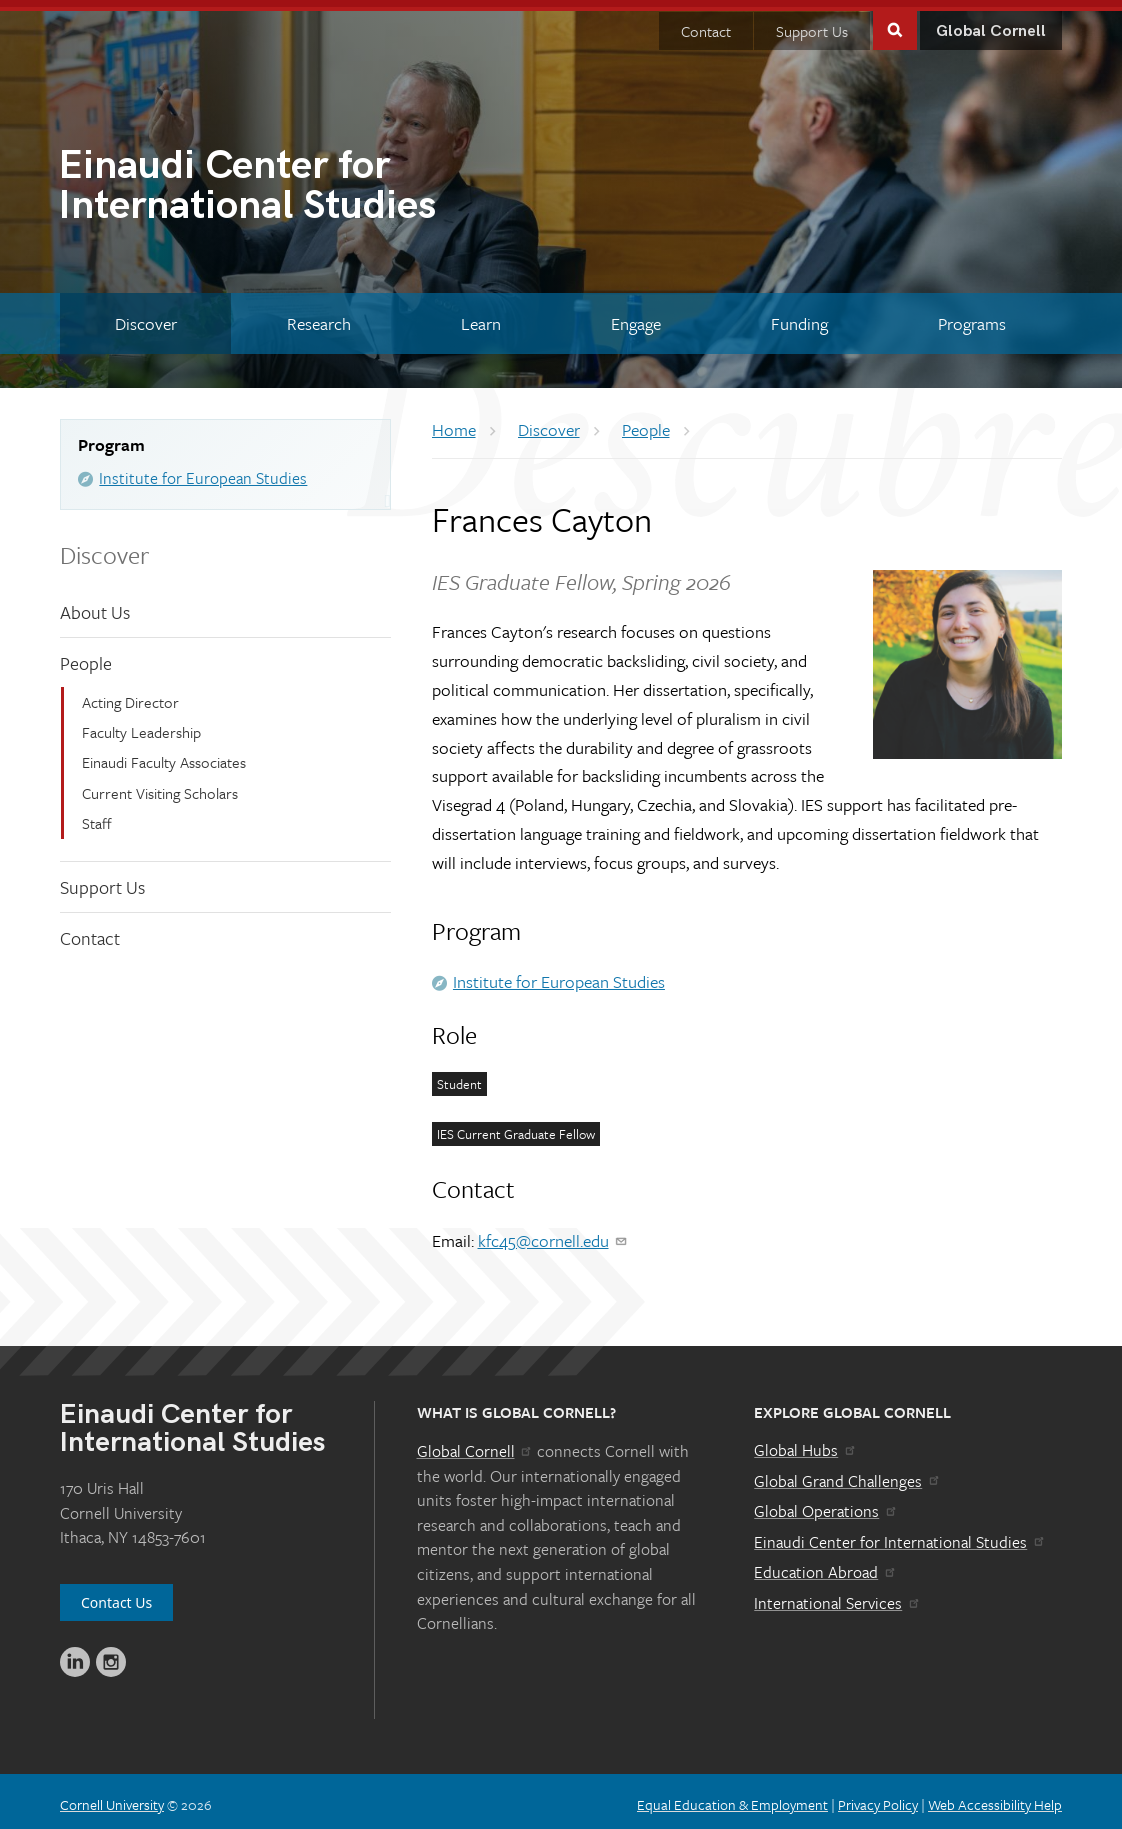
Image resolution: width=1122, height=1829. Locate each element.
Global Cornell (991, 24)
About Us (95, 604)
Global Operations (826, 1504)
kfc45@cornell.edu (553, 1233)
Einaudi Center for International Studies (900, 1535)
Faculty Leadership (141, 725)
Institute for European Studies (203, 471)
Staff (97, 816)
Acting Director (130, 695)
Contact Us (116, 1595)
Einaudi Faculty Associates (164, 755)
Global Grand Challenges (847, 1473)
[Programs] (972, 316)
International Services (837, 1596)
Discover (104, 546)
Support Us (812, 24)
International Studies (309, 181)
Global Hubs (805, 1443)
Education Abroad (825, 1565)
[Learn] (480, 316)
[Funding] (800, 316)
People (86, 656)
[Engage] (636, 316)
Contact (706, 24)
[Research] (318, 316)
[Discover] (145, 316)
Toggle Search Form (895, 21)
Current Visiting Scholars (160, 786)
